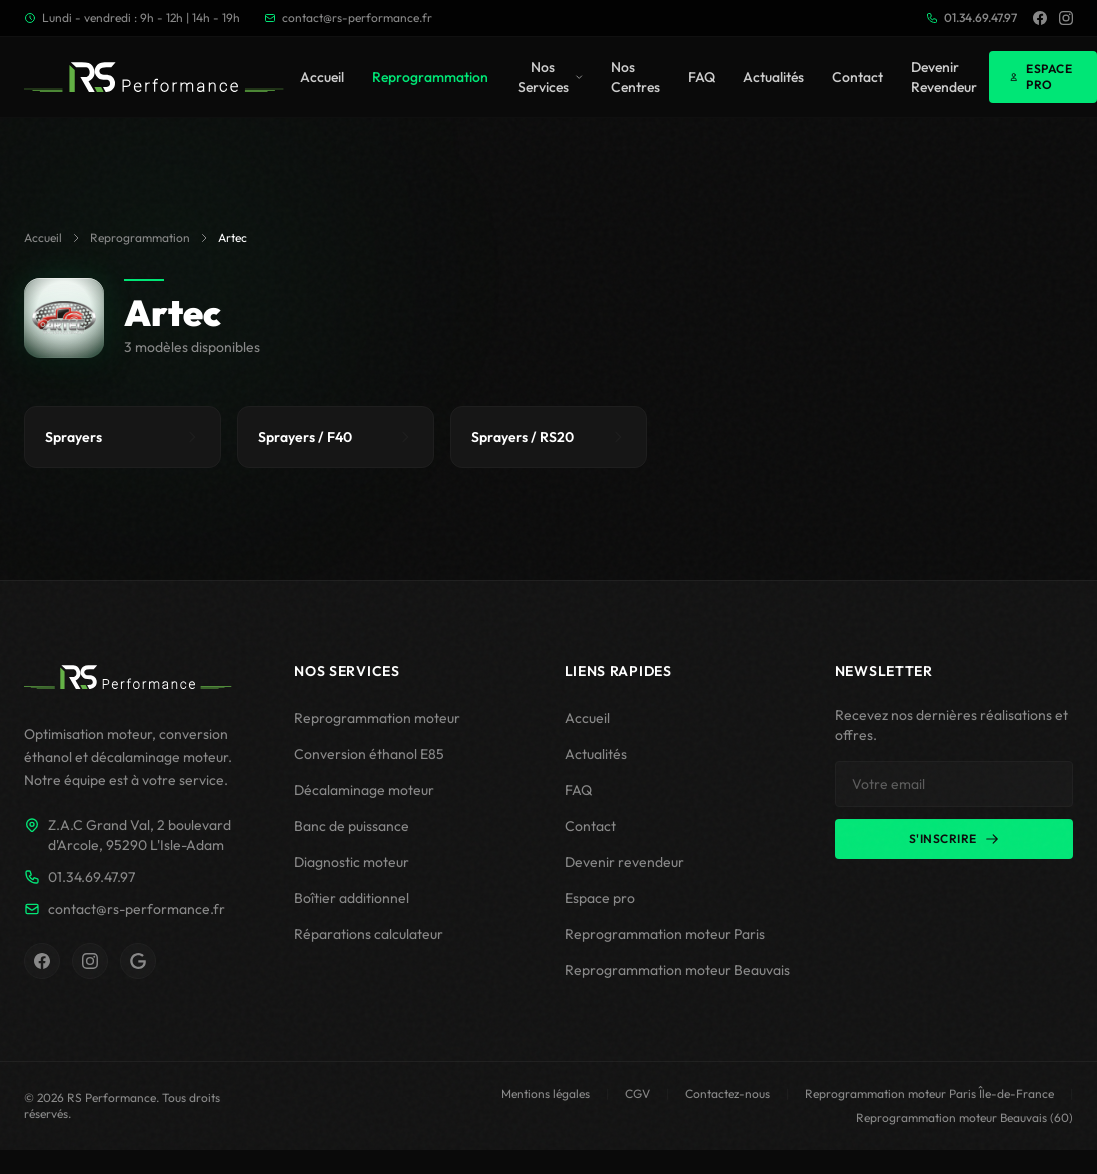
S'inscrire (954, 838)
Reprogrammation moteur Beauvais (677, 970)
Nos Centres (635, 77)
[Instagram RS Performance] (90, 961)
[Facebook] (1040, 18)
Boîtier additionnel (351, 898)
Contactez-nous (727, 1093)
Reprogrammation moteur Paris (665, 934)
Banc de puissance (351, 826)
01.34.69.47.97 (971, 17)
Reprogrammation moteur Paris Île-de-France (929, 1093)
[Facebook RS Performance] (42, 961)
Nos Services (550, 77)
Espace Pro (1040, 76)
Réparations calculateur (368, 934)
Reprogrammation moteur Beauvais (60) (964, 1117)
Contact (857, 77)
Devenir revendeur (624, 862)
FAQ (701, 77)
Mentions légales (545, 1093)
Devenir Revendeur (944, 77)
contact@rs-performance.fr (348, 17)
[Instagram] (1066, 18)
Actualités (773, 77)
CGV (637, 1093)
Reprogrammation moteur (377, 718)
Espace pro (600, 898)
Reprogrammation (430, 77)
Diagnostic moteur (351, 862)
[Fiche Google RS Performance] (138, 961)
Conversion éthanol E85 (369, 754)
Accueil (322, 77)
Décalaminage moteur (364, 790)
